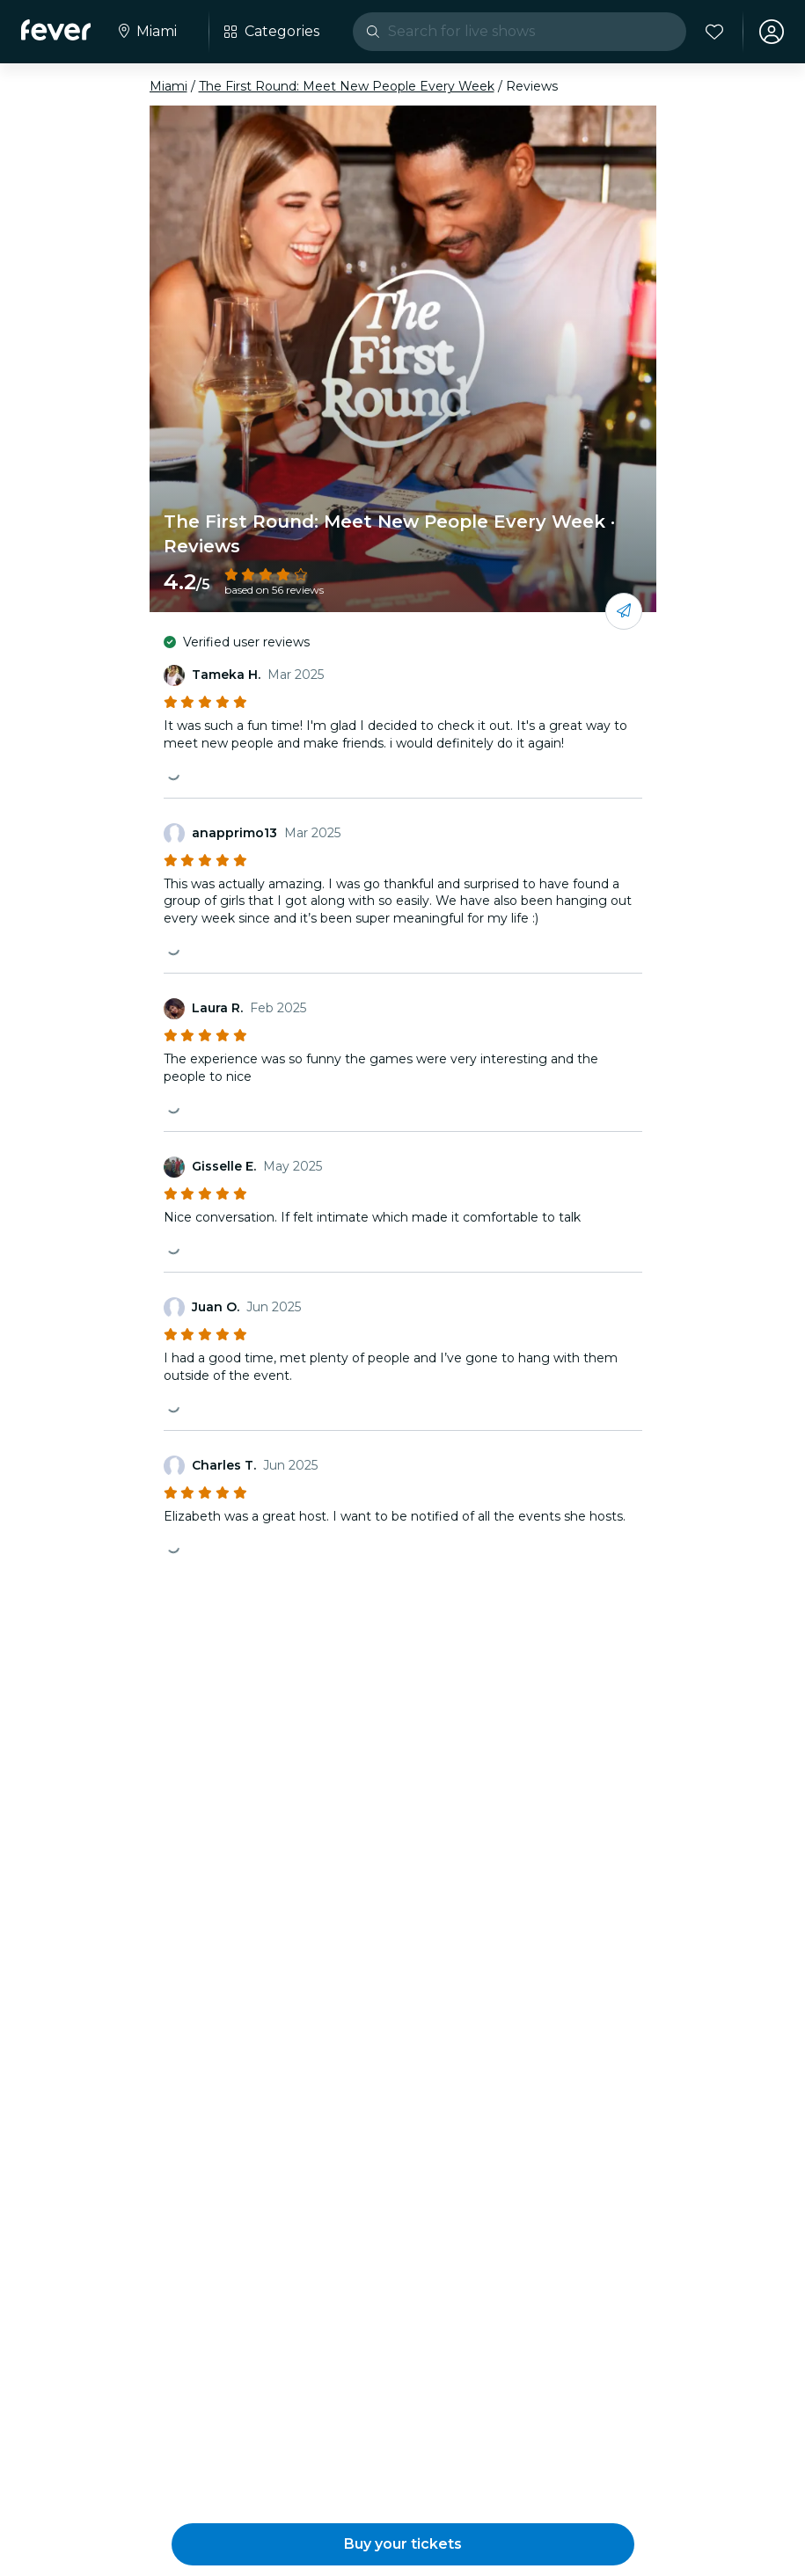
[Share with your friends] (623, 611)
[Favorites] (714, 31)
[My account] (771, 31)
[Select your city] (146, 31)
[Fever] (56, 30)
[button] (403, 2544)
